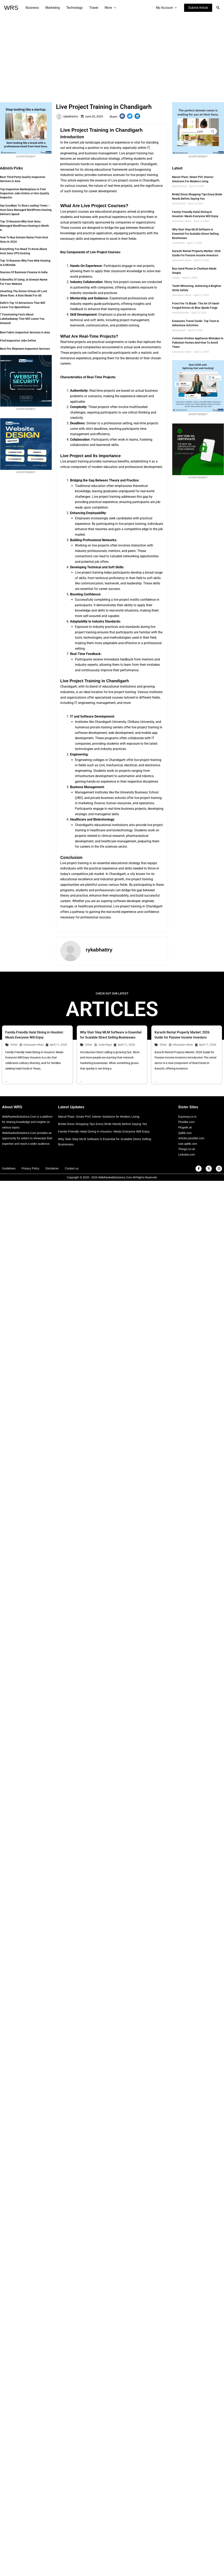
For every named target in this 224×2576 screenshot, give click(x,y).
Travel (93, 7)
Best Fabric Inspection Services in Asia (25, 332)
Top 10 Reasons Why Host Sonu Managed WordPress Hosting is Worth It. (24, 226)
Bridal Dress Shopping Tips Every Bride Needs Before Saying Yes (102, 1124)
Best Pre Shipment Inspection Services (25, 348)
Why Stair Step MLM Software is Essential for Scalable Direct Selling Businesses (195, 234)
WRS (11, 7)
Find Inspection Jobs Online (18, 340)
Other (14, 1044)
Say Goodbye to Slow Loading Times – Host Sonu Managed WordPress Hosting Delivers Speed (26, 210)
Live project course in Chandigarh (135, 180)
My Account (166, 8)
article (71, 180)
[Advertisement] (38, 56)
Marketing (52, 7)
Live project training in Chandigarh (138, 906)
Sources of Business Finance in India (24, 272)
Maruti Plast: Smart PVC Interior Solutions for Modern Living (98, 1116)
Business (32, 7)
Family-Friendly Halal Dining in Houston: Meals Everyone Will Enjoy (103, 1131)
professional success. (96, 917)
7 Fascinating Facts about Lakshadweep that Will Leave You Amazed (22, 319)
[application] (114, 8)
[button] (198, 8)
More (110, 8)
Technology (74, 7)
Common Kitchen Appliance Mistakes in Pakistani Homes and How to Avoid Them (197, 342)
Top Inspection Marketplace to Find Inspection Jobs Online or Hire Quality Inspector (24, 193)
